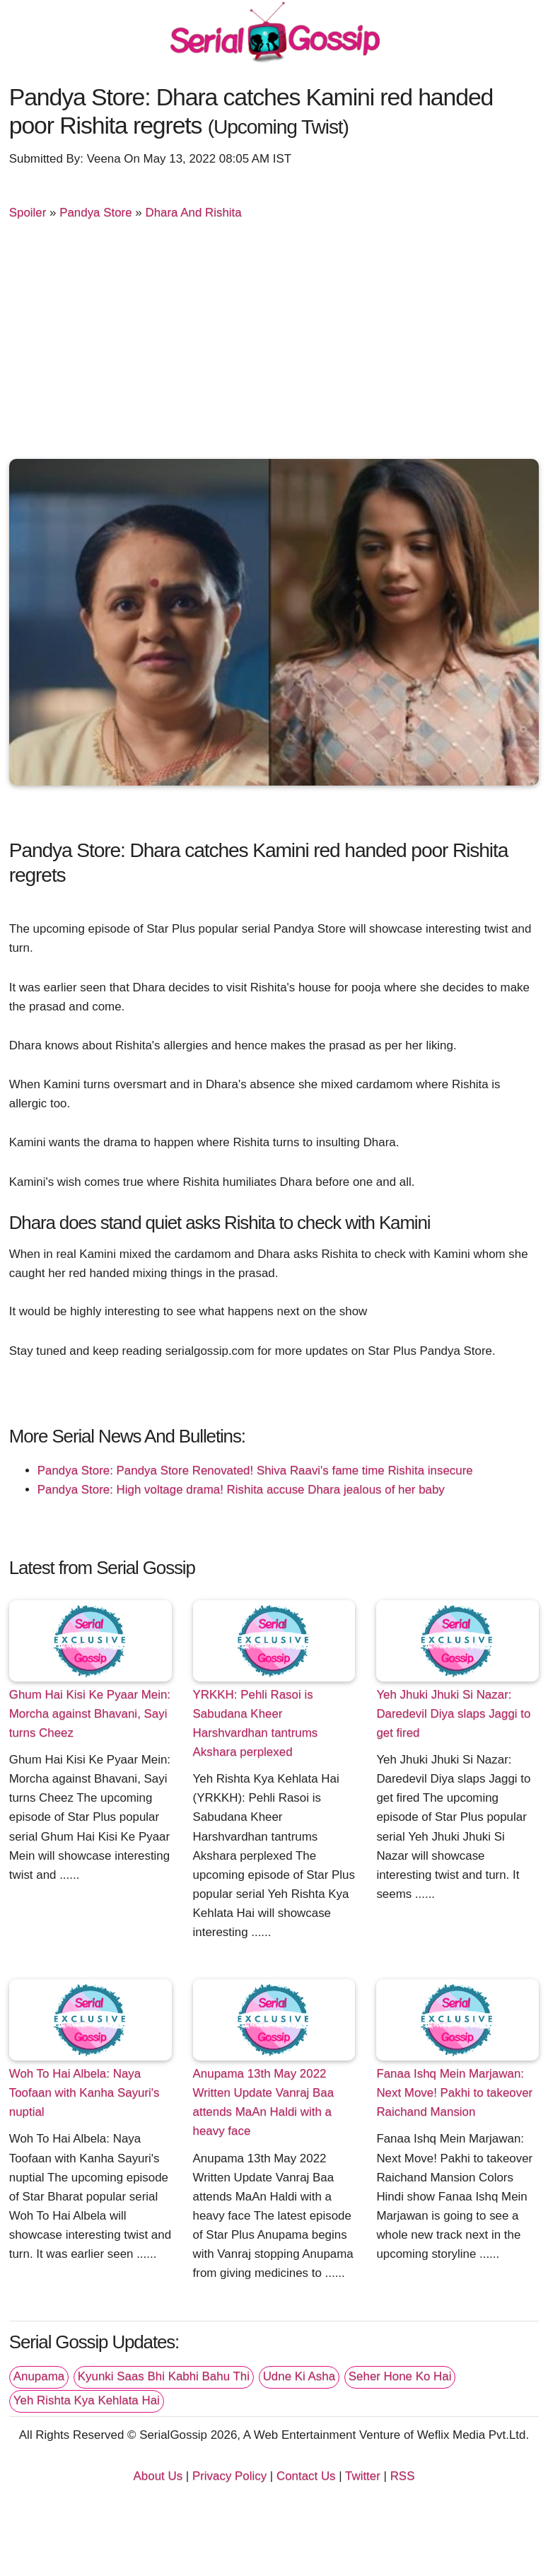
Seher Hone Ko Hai (400, 2376)
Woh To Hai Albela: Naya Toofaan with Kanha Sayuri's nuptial (84, 2093)
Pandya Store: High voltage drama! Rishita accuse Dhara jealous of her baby (241, 1489)
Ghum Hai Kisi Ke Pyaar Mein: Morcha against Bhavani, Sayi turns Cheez (89, 1713)
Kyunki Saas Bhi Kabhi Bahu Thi (164, 2376)
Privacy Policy (229, 2476)
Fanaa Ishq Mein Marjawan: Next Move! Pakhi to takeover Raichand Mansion (454, 2093)
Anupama (38, 2376)
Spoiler (28, 212)
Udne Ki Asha (299, 2376)
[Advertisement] (274, 346)
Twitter (362, 2476)
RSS (402, 2476)
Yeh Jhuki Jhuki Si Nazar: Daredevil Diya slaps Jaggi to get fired (453, 1713)
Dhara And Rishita (193, 212)
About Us (158, 2476)
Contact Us (306, 2476)
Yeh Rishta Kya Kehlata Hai (86, 2400)
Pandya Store (95, 212)
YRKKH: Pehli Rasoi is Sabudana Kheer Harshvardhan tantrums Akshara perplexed (255, 1723)
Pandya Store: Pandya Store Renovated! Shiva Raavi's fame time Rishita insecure (255, 1470)
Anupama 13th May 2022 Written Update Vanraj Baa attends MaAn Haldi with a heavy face (263, 2102)
